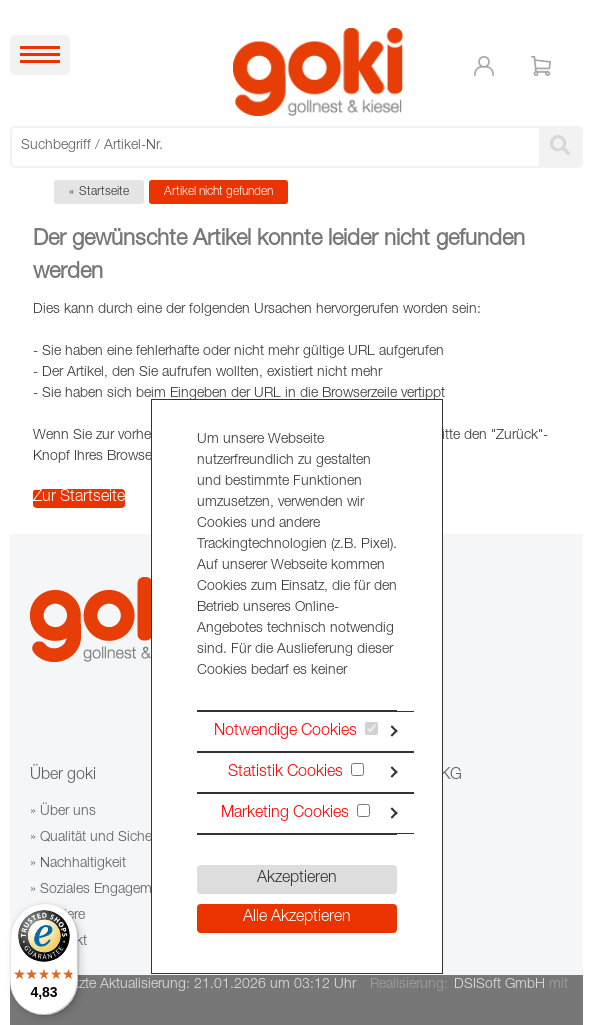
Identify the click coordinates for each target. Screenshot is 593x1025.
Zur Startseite (79, 498)
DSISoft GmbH (499, 985)
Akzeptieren (297, 879)
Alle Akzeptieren (297, 918)
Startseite (104, 192)
